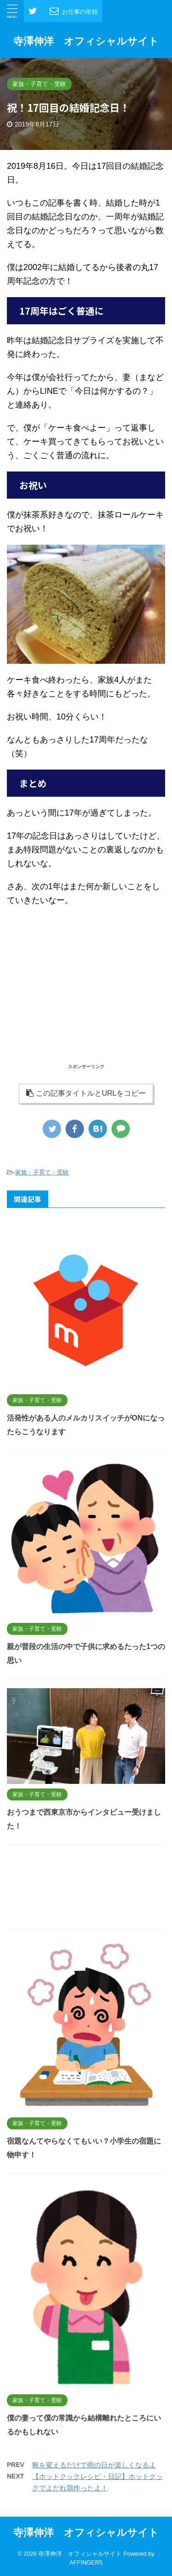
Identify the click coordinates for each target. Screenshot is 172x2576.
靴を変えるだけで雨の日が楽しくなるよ (94, 2465)
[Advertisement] (86, 997)
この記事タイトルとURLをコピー (86, 1093)
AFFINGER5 (86, 2562)
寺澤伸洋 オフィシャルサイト (86, 41)
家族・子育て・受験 (42, 1172)
